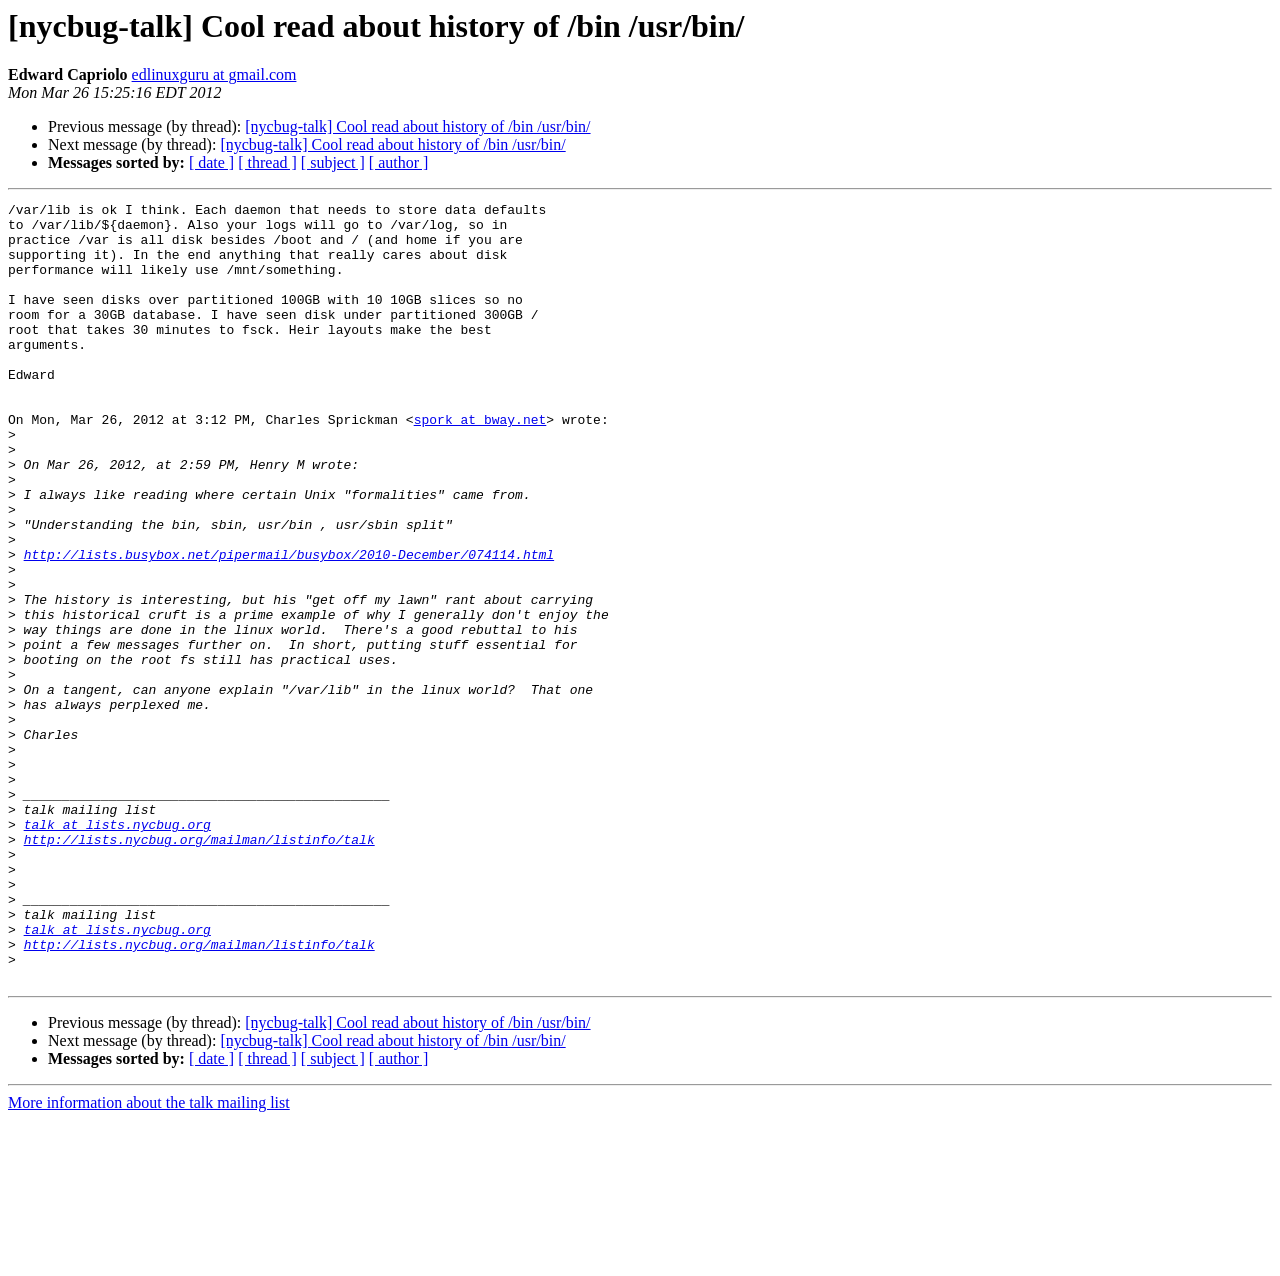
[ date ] (211, 162)
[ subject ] (333, 162)
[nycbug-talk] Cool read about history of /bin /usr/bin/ (417, 126)
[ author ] (399, 162)
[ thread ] (267, 162)
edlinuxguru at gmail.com (214, 74)
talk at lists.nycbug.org (117, 950)
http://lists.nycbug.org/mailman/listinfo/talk (199, 968)
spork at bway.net (480, 464)
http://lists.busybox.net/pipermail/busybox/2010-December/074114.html (289, 626)
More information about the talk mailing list (149, 1258)
